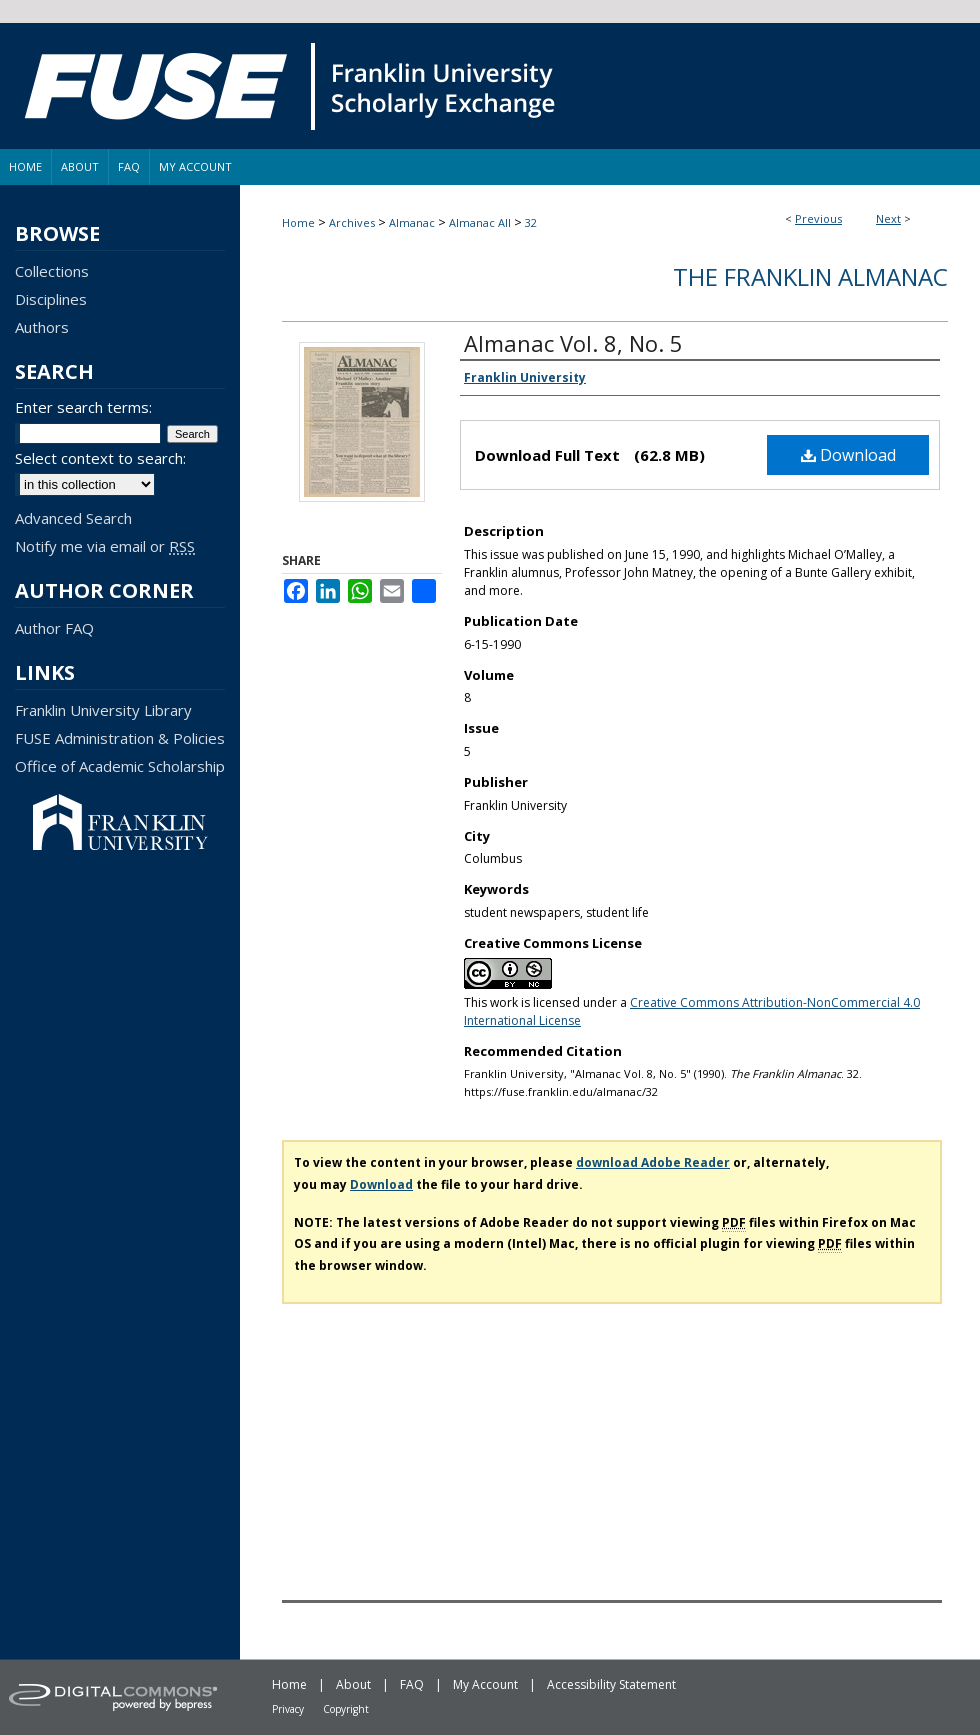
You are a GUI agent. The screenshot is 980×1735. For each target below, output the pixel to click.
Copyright (346, 1709)
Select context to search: (100, 458)
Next (888, 218)
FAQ (412, 1684)
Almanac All (480, 222)
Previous (818, 218)
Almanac (412, 222)
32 (531, 222)
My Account (485, 1684)
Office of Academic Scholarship (120, 766)
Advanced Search (73, 518)
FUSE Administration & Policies (120, 738)
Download (848, 455)
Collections (52, 271)
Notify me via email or (105, 546)
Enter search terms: (83, 407)
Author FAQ (54, 628)
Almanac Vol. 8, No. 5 (573, 343)
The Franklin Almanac (810, 276)
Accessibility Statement (611, 1684)
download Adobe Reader (653, 1162)
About (353, 1684)
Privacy (288, 1709)
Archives (352, 222)
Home (298, 222)
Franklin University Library (103, 710)
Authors (42, 327)
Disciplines (51, 299)
